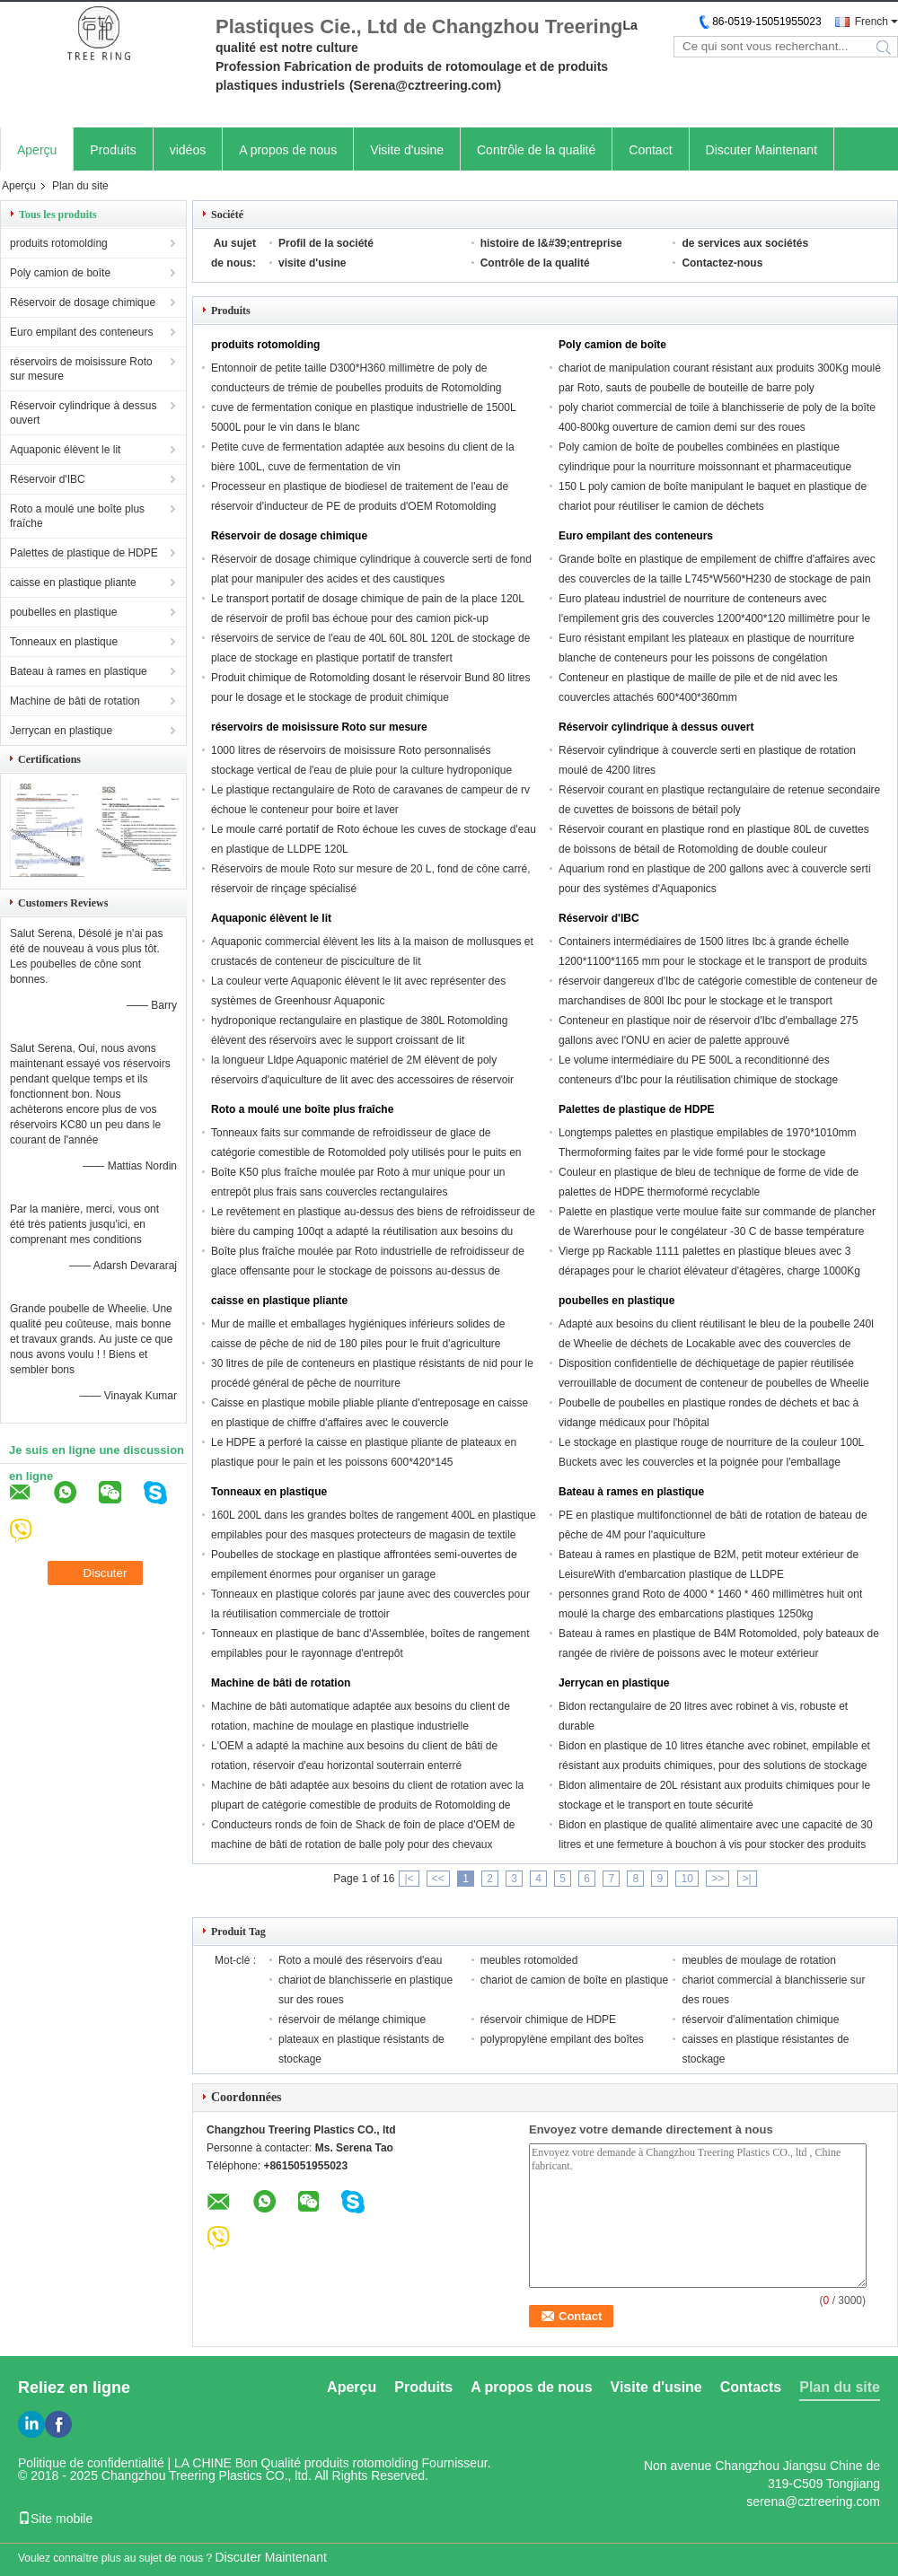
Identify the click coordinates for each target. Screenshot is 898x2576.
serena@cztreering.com (813, 2501)
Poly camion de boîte (60, 273)
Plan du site (839, 2387)
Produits (113, 150)
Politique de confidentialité (91, 2463)
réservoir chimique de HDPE (548, 2019)
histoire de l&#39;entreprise (551, 243)
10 (686, 1878)
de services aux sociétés (745, 243)
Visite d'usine (407, 150)
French (871, 21)
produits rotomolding (59, 243)
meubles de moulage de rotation (758, 1960)
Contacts (750, 2387)
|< (408, 1878)
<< (438, 1878)
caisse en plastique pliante (73, 582)
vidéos (188, 150)
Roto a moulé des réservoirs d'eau (360, 1960)
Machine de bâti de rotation (75, 701)
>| (747, 1878)
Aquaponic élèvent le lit (65, 449)
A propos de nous (288, 150)
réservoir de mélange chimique (352, 2019)
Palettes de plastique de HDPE (84, 553)
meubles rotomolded (529, 1960)
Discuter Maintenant (762, 150)
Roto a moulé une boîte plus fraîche (77, 516)
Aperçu (37, 150)
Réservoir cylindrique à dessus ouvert (83, 412)
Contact (650, 150)
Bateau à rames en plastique (78, 671)
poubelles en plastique (63, 612)
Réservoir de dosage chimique (82, 302)
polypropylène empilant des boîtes (562, 2039)
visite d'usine (312, 263)
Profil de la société (326, 243)
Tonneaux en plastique (64, 641)
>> (717, 1878)
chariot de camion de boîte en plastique (574, 1980)
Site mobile (55, 2518)
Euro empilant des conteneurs (81, 332)
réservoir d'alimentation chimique (760, 2019)
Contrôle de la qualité (536, 150)
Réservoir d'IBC (47, 479)
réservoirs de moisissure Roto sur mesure (81, 368)
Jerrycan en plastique (61, 730)
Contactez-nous (722, 263)
